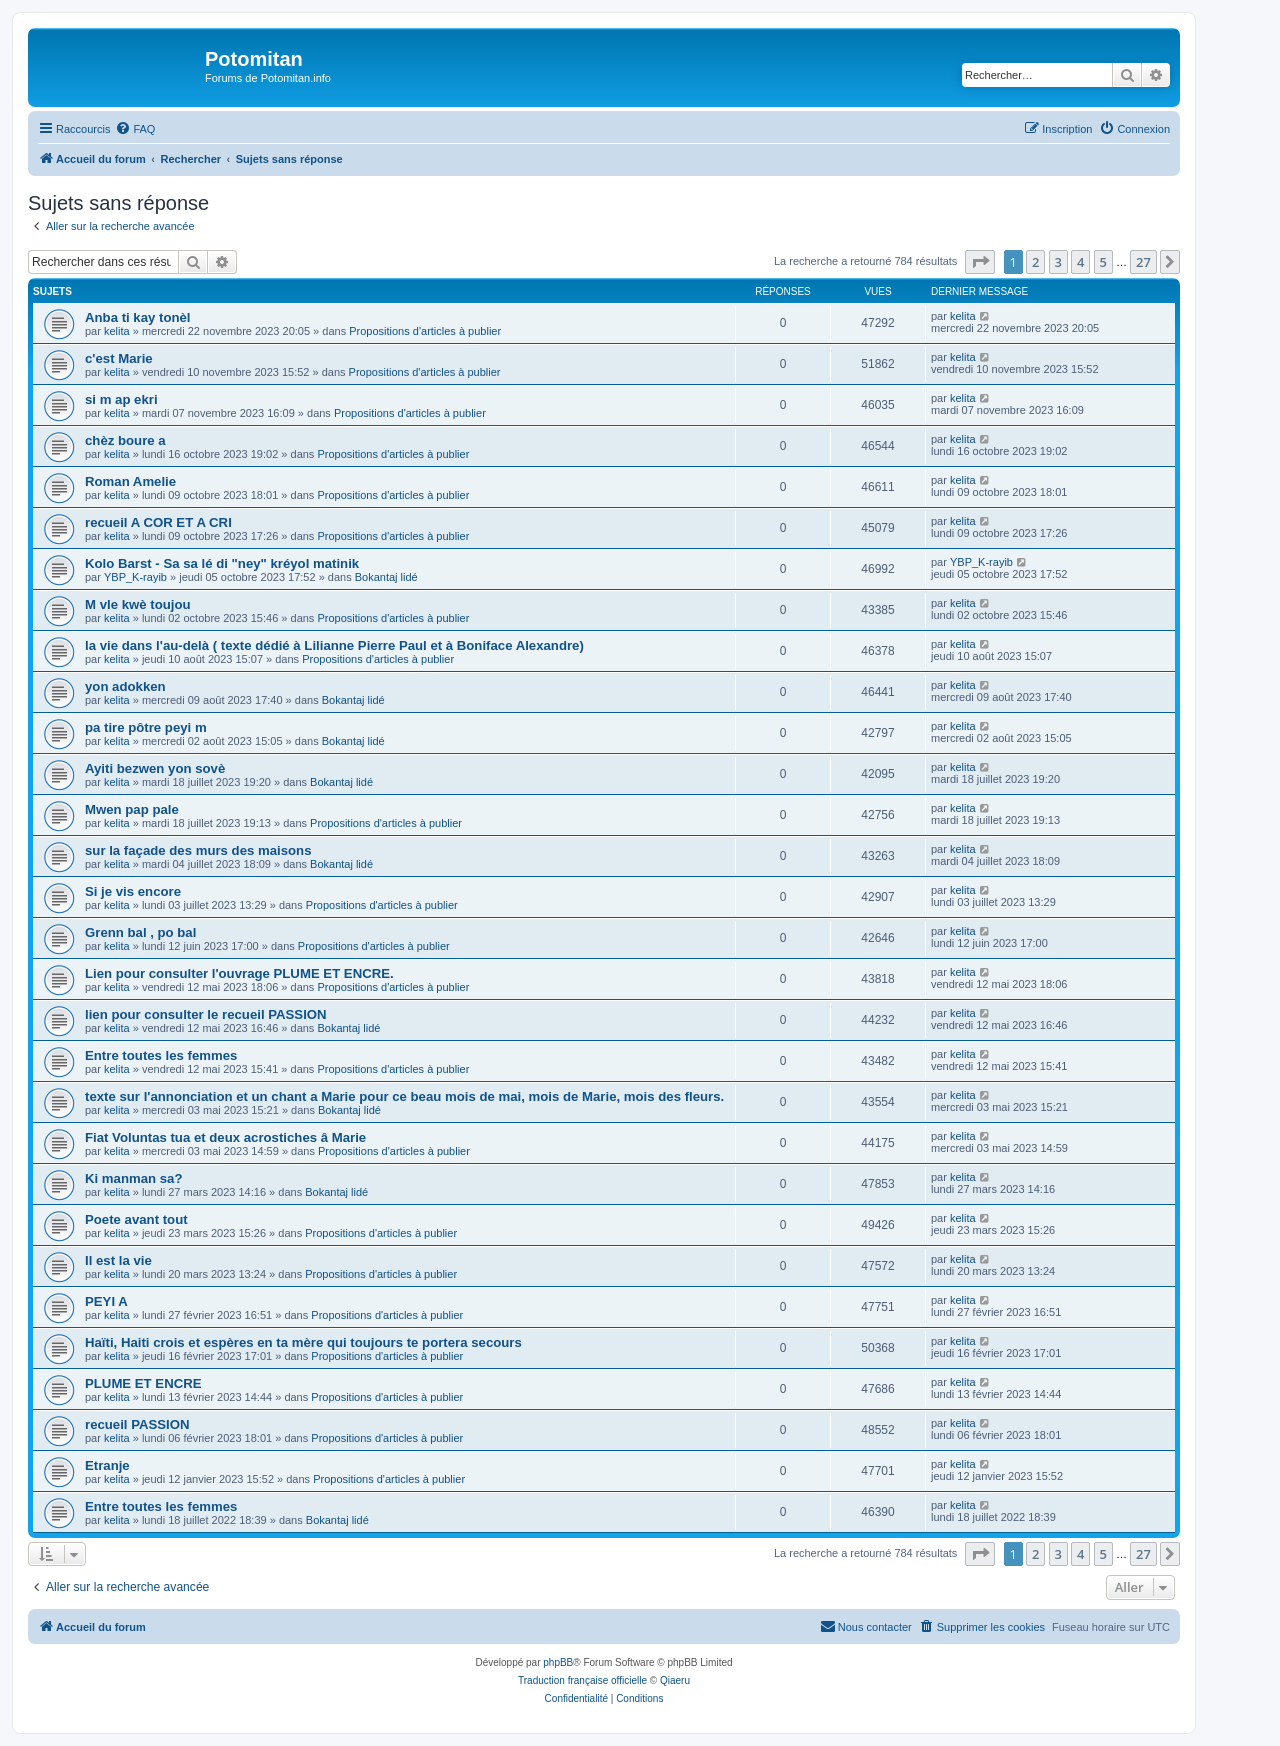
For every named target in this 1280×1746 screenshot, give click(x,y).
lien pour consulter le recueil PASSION (206, 1014)
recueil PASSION (137, 1424)
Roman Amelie (130, 481)
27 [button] (1143, 262)
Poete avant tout (136, 1219)
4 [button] (1080, 262)
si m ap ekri (121, 399)
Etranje (107, 1465)
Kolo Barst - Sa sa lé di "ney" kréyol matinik (222, 563)
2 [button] (1035, 262)
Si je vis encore (133, 891)
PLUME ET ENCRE (143, 1383)
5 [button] (1103, 262)
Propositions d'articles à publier (425, 331)
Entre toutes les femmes (161, 1055)
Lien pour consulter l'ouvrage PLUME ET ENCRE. (239, 973)
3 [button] (1058, 262)
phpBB (558, 1662)
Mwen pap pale (132, 809)
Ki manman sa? (133, 1178)
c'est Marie (119, 358)
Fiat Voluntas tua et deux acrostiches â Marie (225, 1137)
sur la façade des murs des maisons (198, 850)
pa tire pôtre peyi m (146, 727)
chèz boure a (125, 440)
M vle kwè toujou (138, 604)
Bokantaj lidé (386, 577)
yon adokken (125, 686)
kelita (117, 331)
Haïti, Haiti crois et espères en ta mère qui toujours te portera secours (303, 1342)
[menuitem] (135, 129)
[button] (980, 262)
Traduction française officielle (582, 1680)
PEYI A (106, 1301)
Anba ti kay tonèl (138, 317)
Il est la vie (118, 1260)
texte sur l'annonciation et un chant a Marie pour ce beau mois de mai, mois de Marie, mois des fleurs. (404, 1096)
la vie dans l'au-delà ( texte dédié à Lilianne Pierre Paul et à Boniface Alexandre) (334, 645)
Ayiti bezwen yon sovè (155, 768)
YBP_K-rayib (135, 577)
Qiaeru (675, 1680)
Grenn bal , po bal (140, 932)
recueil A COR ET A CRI (158, 522)
